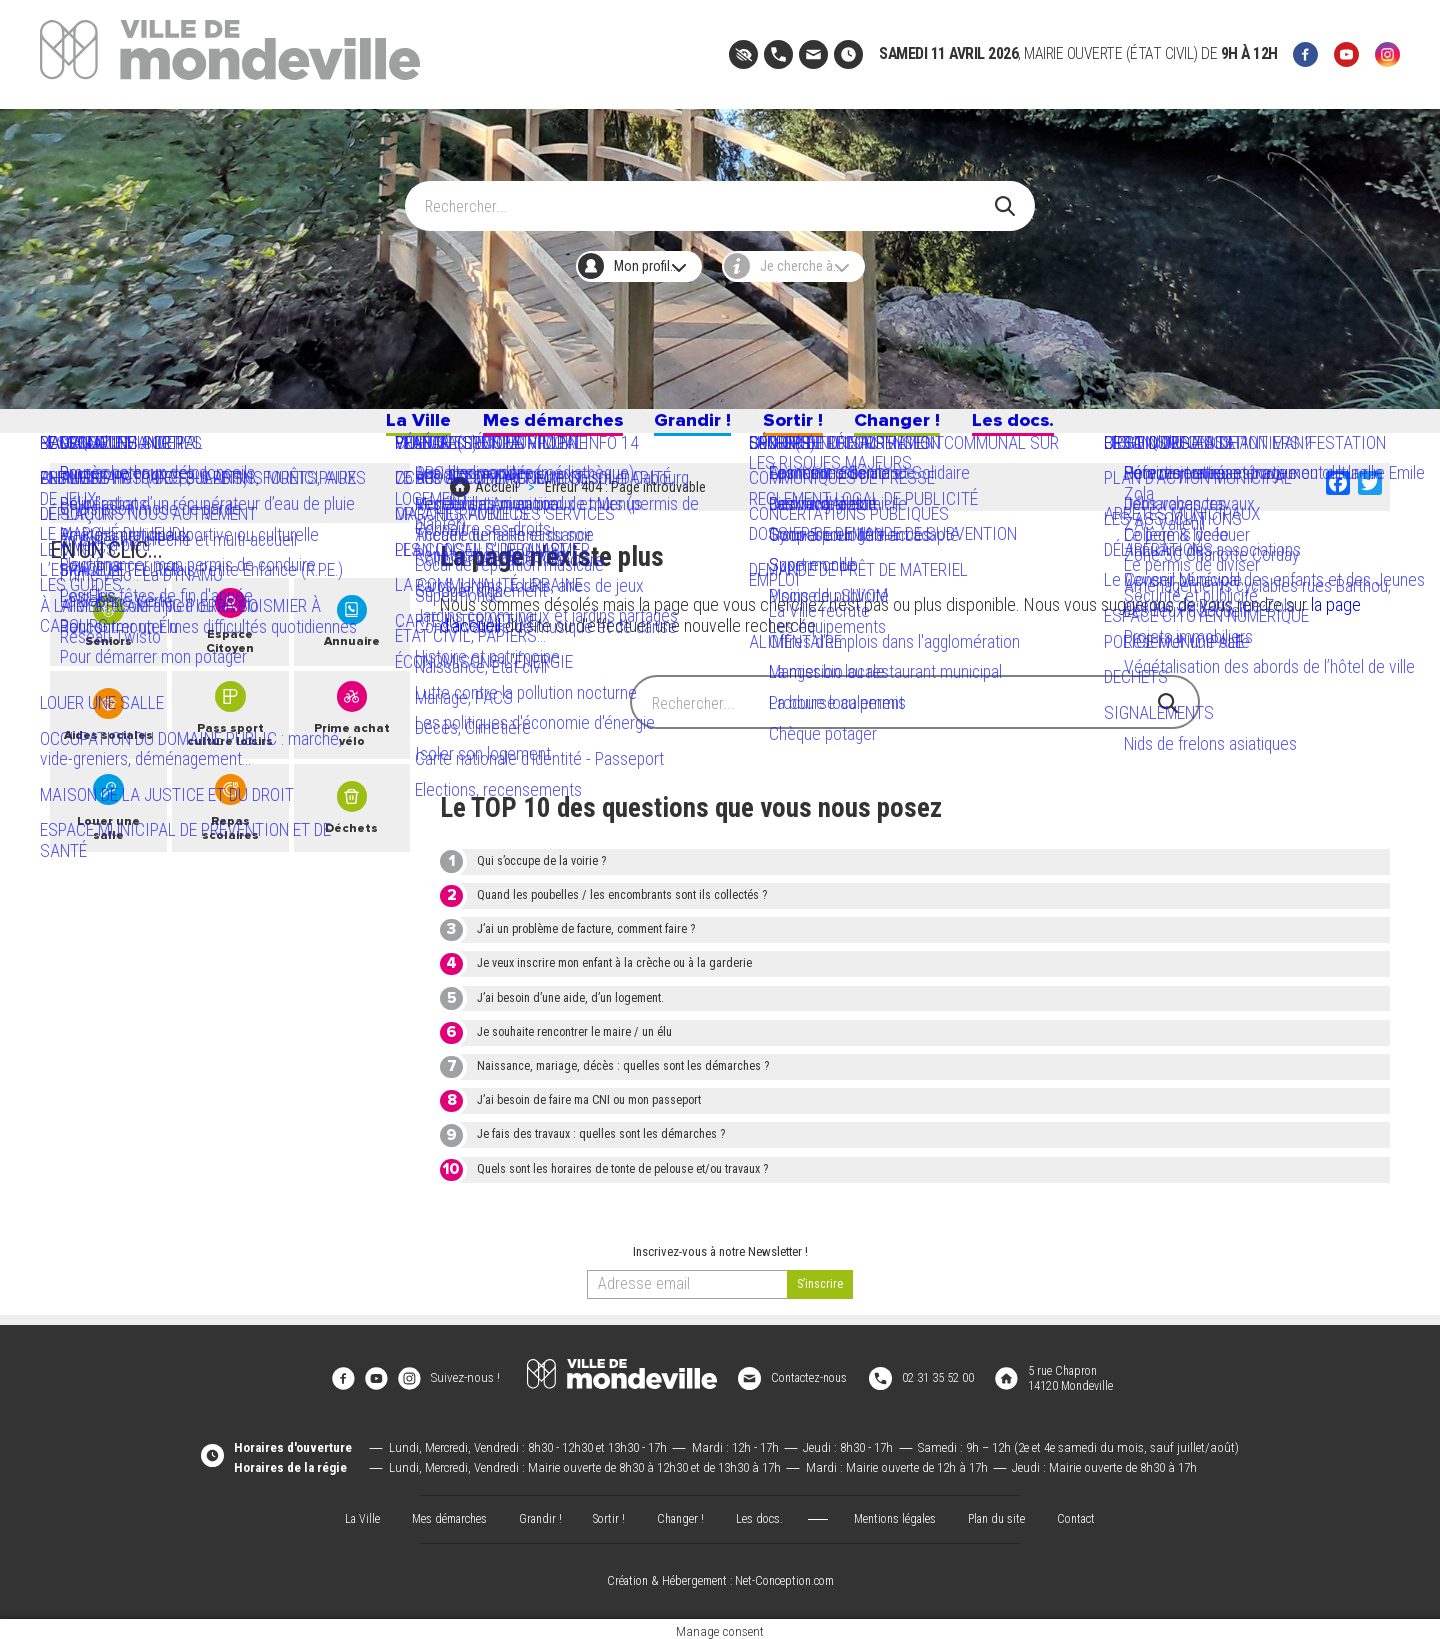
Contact (1090, 1511)
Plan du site (1006, 1511)
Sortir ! (805, 428)
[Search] (708, 197)
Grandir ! (689, 428)
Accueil (496, 500)
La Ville (368, 428)
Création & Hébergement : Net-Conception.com (720, 1575)
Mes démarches (526, 428)
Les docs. (1060, 428)
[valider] (820, 1293)
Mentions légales (900, 1511)
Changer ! (925, 428)
